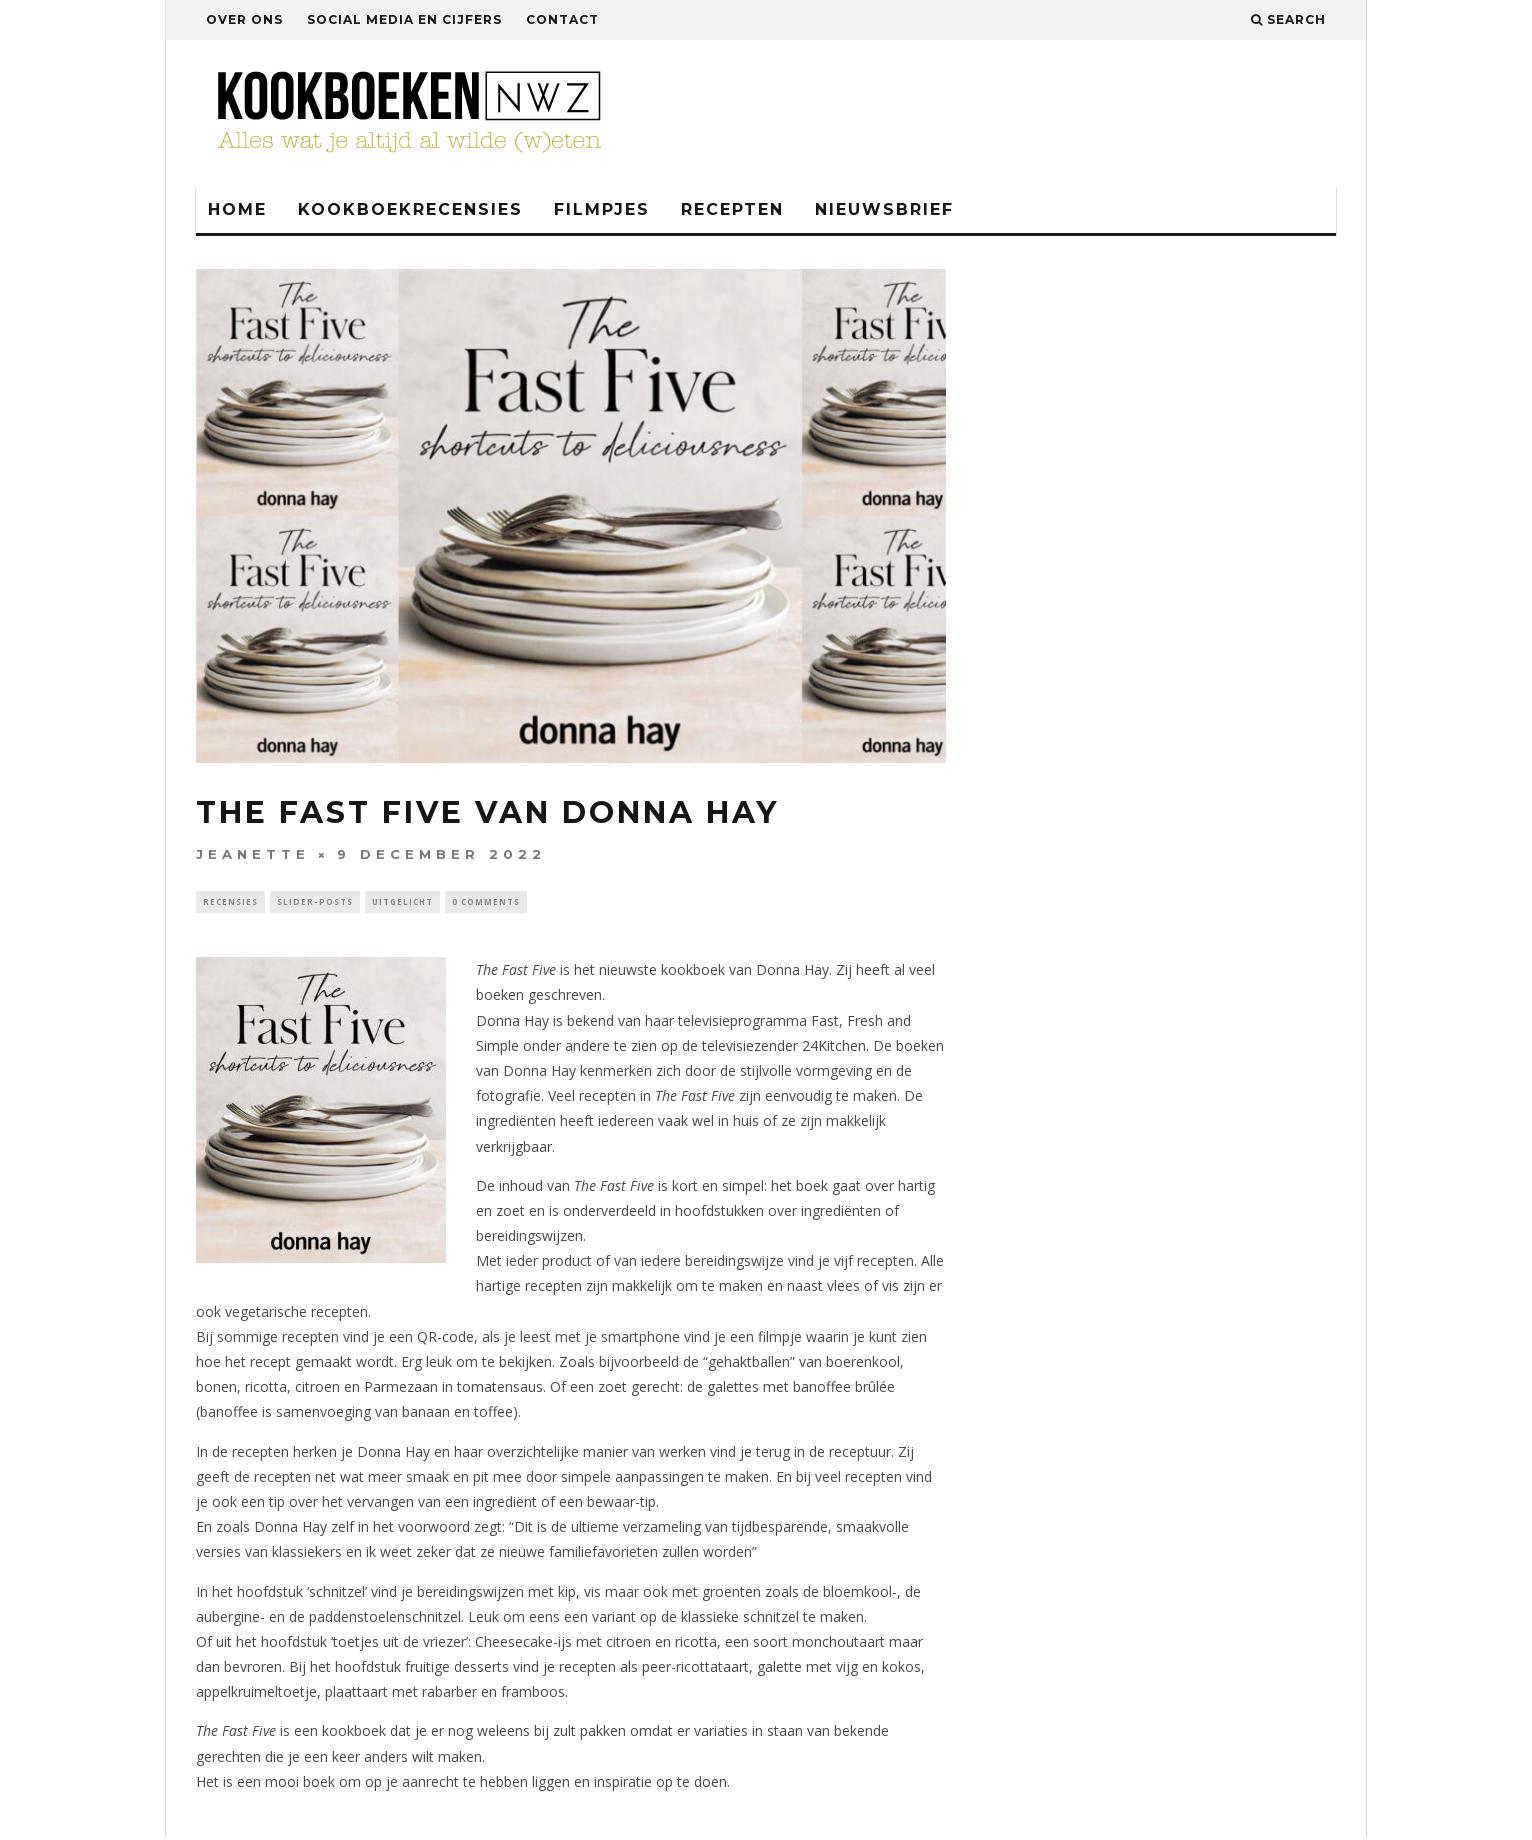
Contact (562, 19)
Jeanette (253, 854)
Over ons (244, 19)
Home (237, 209)
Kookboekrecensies (410, 209)
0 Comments (486, 902)
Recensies (230, 902)
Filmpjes (602, 209)
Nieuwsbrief (884, 209)
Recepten (732, 209)
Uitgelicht (402, 902)
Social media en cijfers (404, 19)
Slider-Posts (315, 902)
